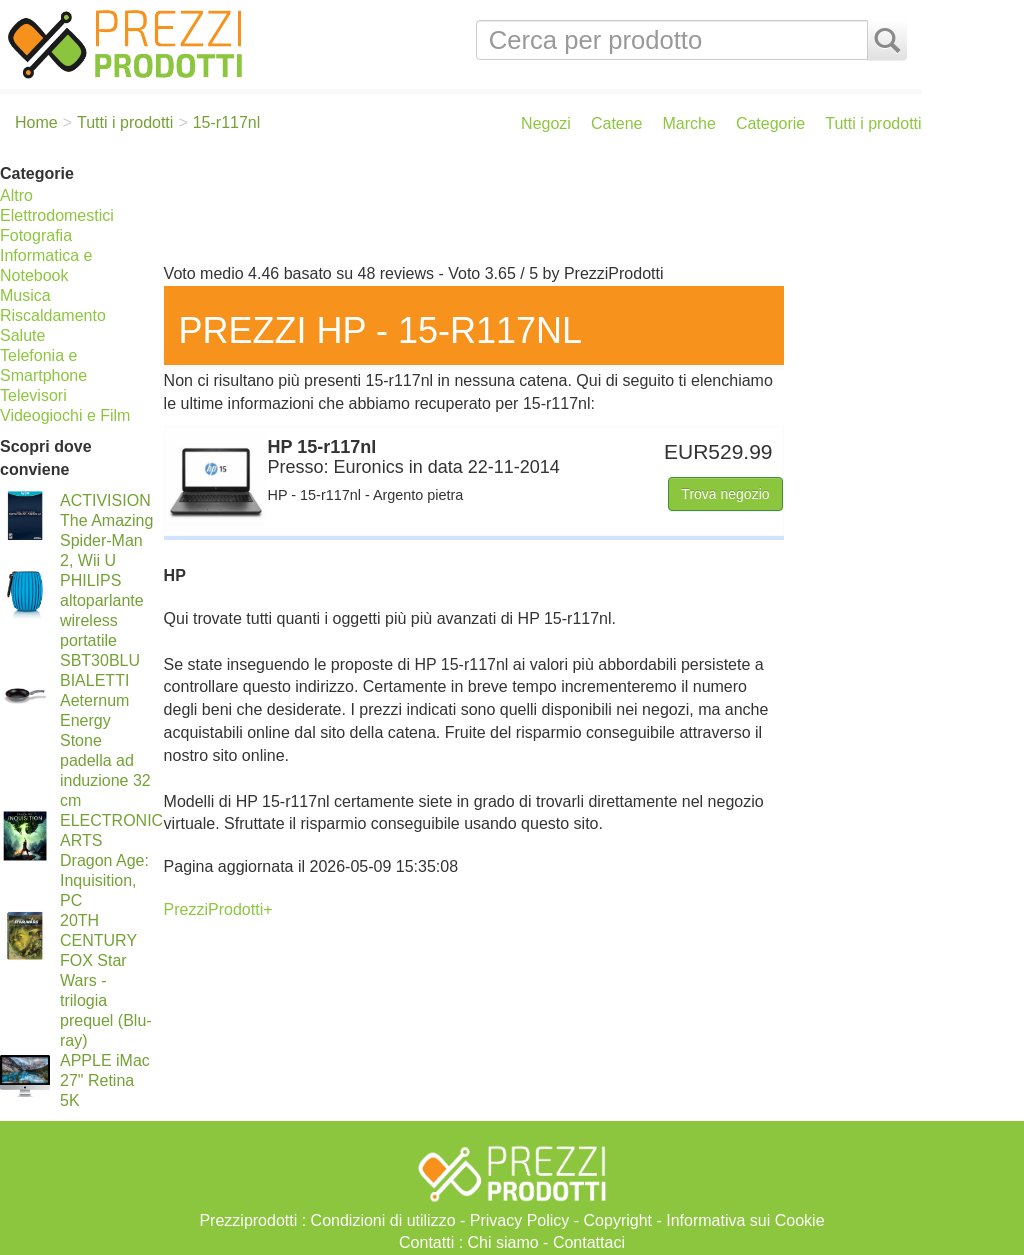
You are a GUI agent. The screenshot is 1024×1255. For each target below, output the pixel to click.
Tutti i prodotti (873, 123)
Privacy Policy (520, 1220)
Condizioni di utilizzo (383, 1220)
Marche (689, 123)
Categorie (770, 123)
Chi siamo (503, 1242)
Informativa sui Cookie (745, 1220)
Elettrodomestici (57, 215)
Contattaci (589, 1242)
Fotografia (36, 235)
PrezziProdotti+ (218, 909)
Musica (25, 295)
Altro (16, 195)
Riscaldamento (53, 315)
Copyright (618, 1220)
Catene (617, 123)
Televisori (33, 395)
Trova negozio (725, 494)
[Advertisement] (538, 208)
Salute (22, 335)
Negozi (546, 123)
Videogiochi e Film (65, 415)
